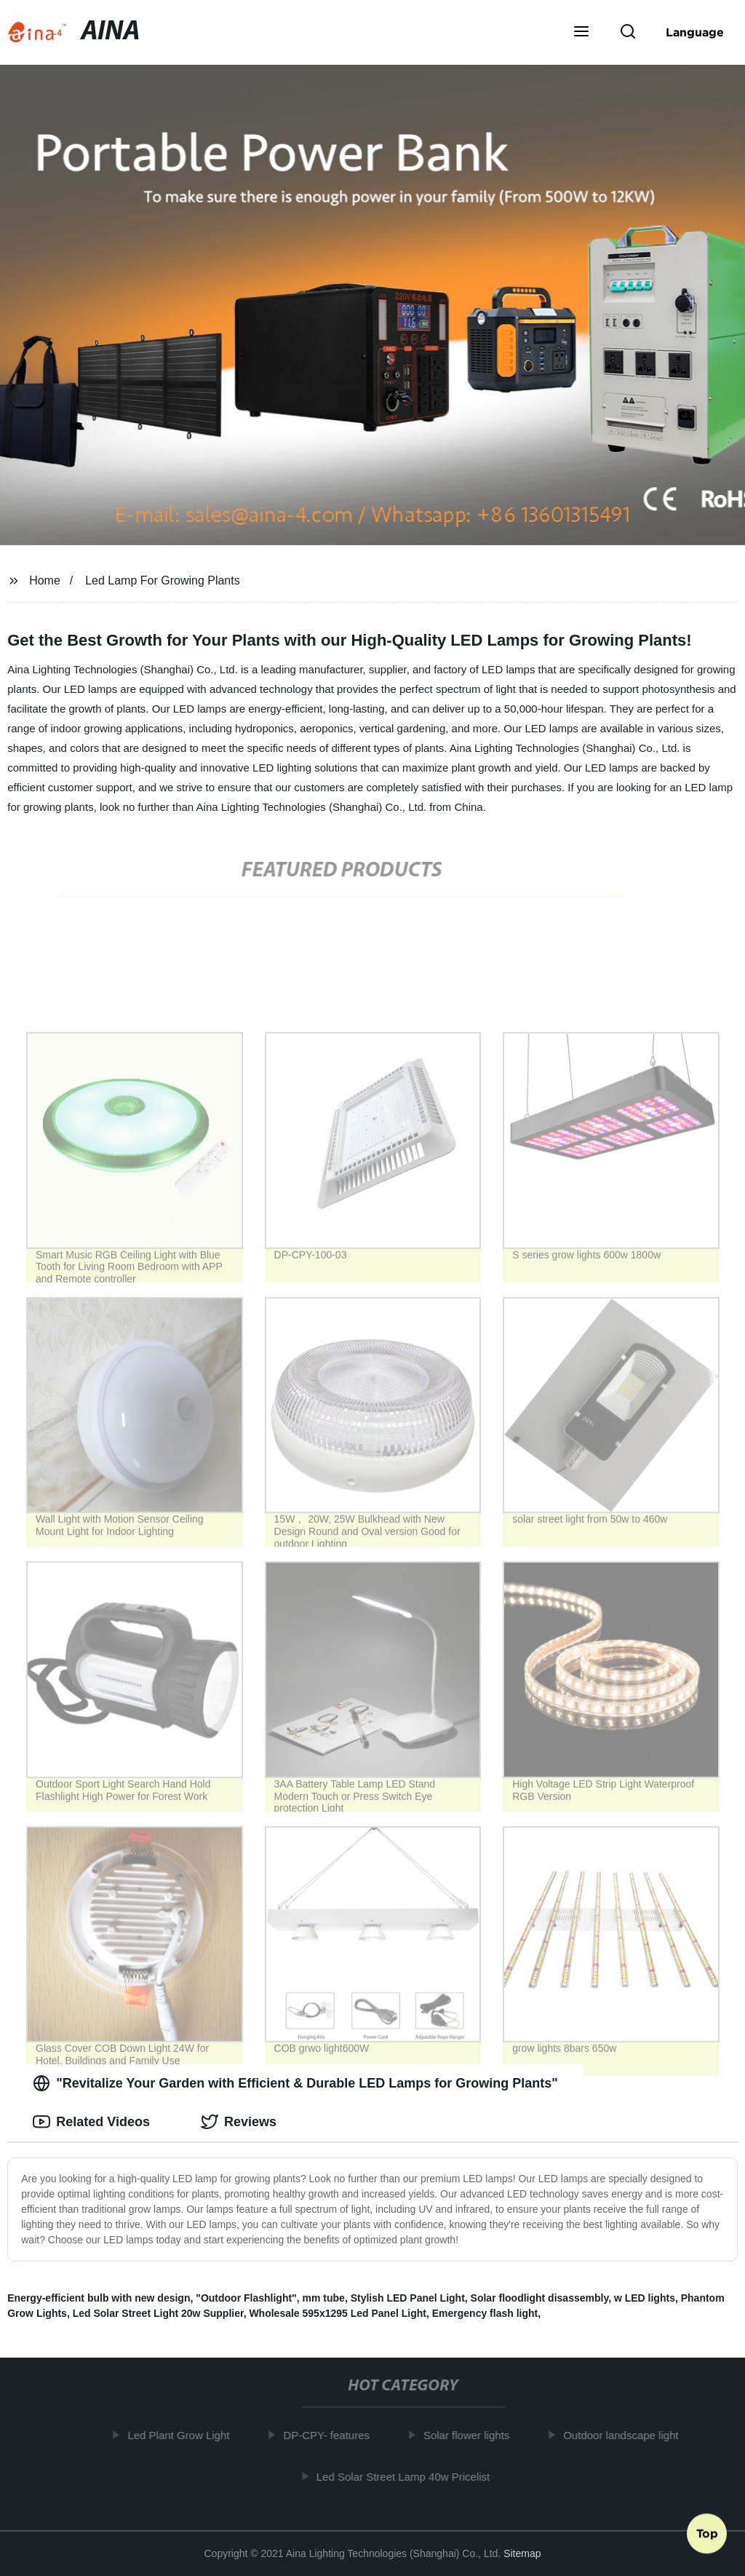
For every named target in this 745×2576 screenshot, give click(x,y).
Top (707, 2536)
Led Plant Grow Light (183, 2435)
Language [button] (695, 32)
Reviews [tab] (238, 2122)
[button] (581, 33)
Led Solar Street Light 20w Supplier (158, 2313)
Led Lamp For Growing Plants (162, 580)
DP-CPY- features (331, 2435)
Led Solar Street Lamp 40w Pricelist (407, 2476)
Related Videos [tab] (91, 2122)
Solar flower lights (471, 2435)
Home (44, 580)
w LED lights (644, 2298)
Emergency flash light (485, 2313)
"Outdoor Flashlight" (246, 2298)
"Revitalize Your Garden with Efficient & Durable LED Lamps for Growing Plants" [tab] (295, 2083)
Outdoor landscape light (625, 2435)
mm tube (324, 2298)
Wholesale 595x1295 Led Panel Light (337, 2313)
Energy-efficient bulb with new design (98, 2298)
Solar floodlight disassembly (540, 2298)
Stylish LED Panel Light (408, 2298)
